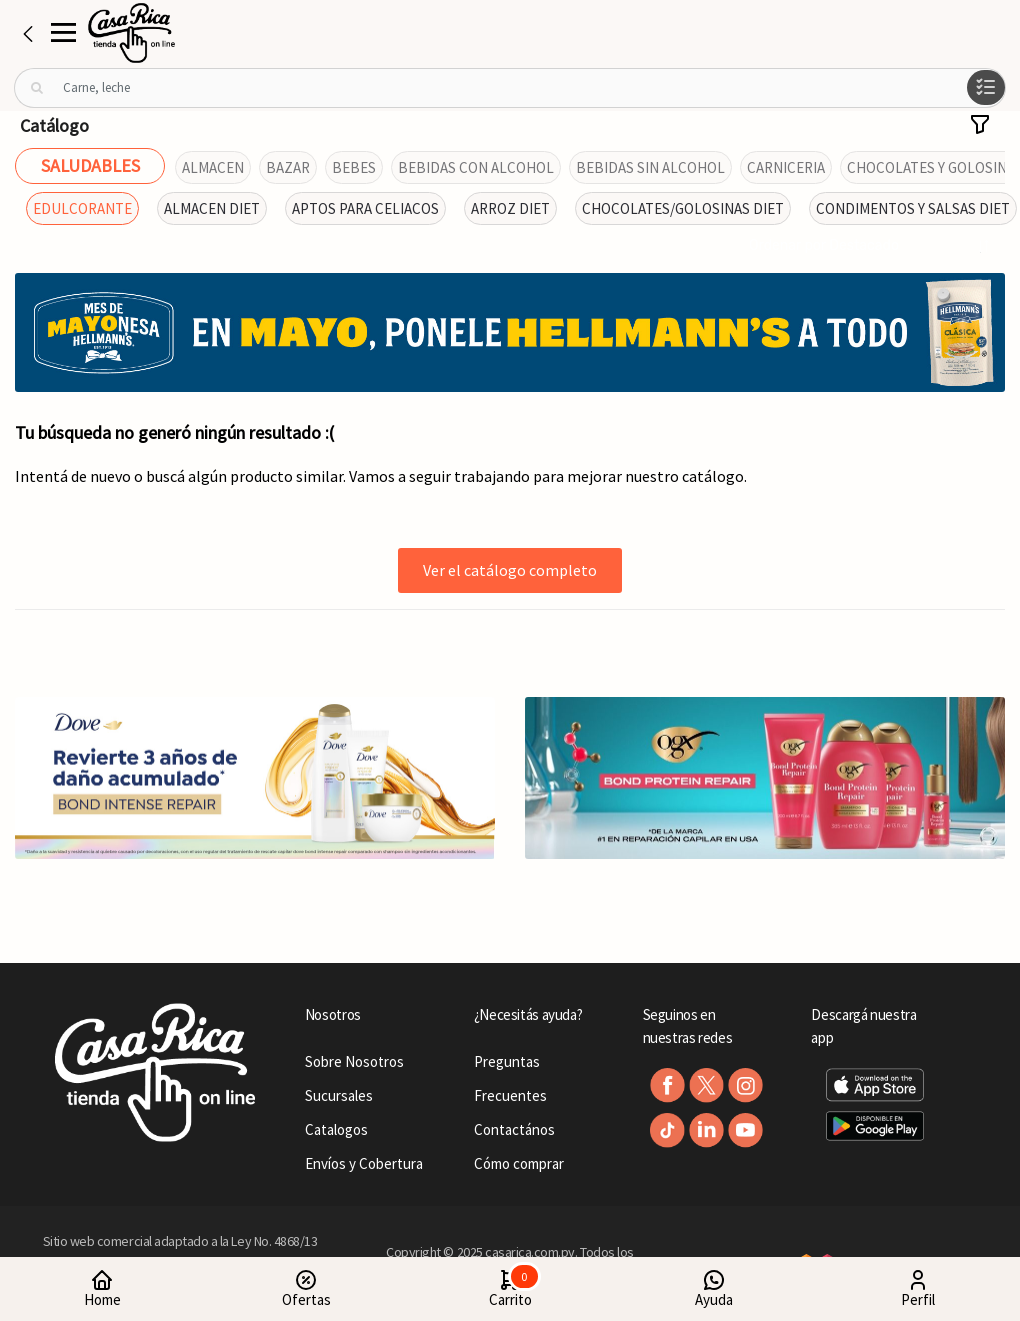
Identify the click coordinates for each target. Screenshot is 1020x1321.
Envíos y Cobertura (364, 1163)
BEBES (354, 167)
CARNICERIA (786, 167)
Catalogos (336, 1129)
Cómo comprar (519, 1163)
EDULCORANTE (82, 208)
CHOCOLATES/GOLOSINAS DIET (683, 208)
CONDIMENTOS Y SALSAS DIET (913, 208)
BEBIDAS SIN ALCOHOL (650, 167)
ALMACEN (213, 167)
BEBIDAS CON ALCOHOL (476, 167)
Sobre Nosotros (354, 1061)
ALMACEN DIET (212, 208)
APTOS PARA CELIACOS (365, 208)
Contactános (514, 1129)
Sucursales (339, 1095)
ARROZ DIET (510, 208)
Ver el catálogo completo (510, 570)
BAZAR (288, 167)
